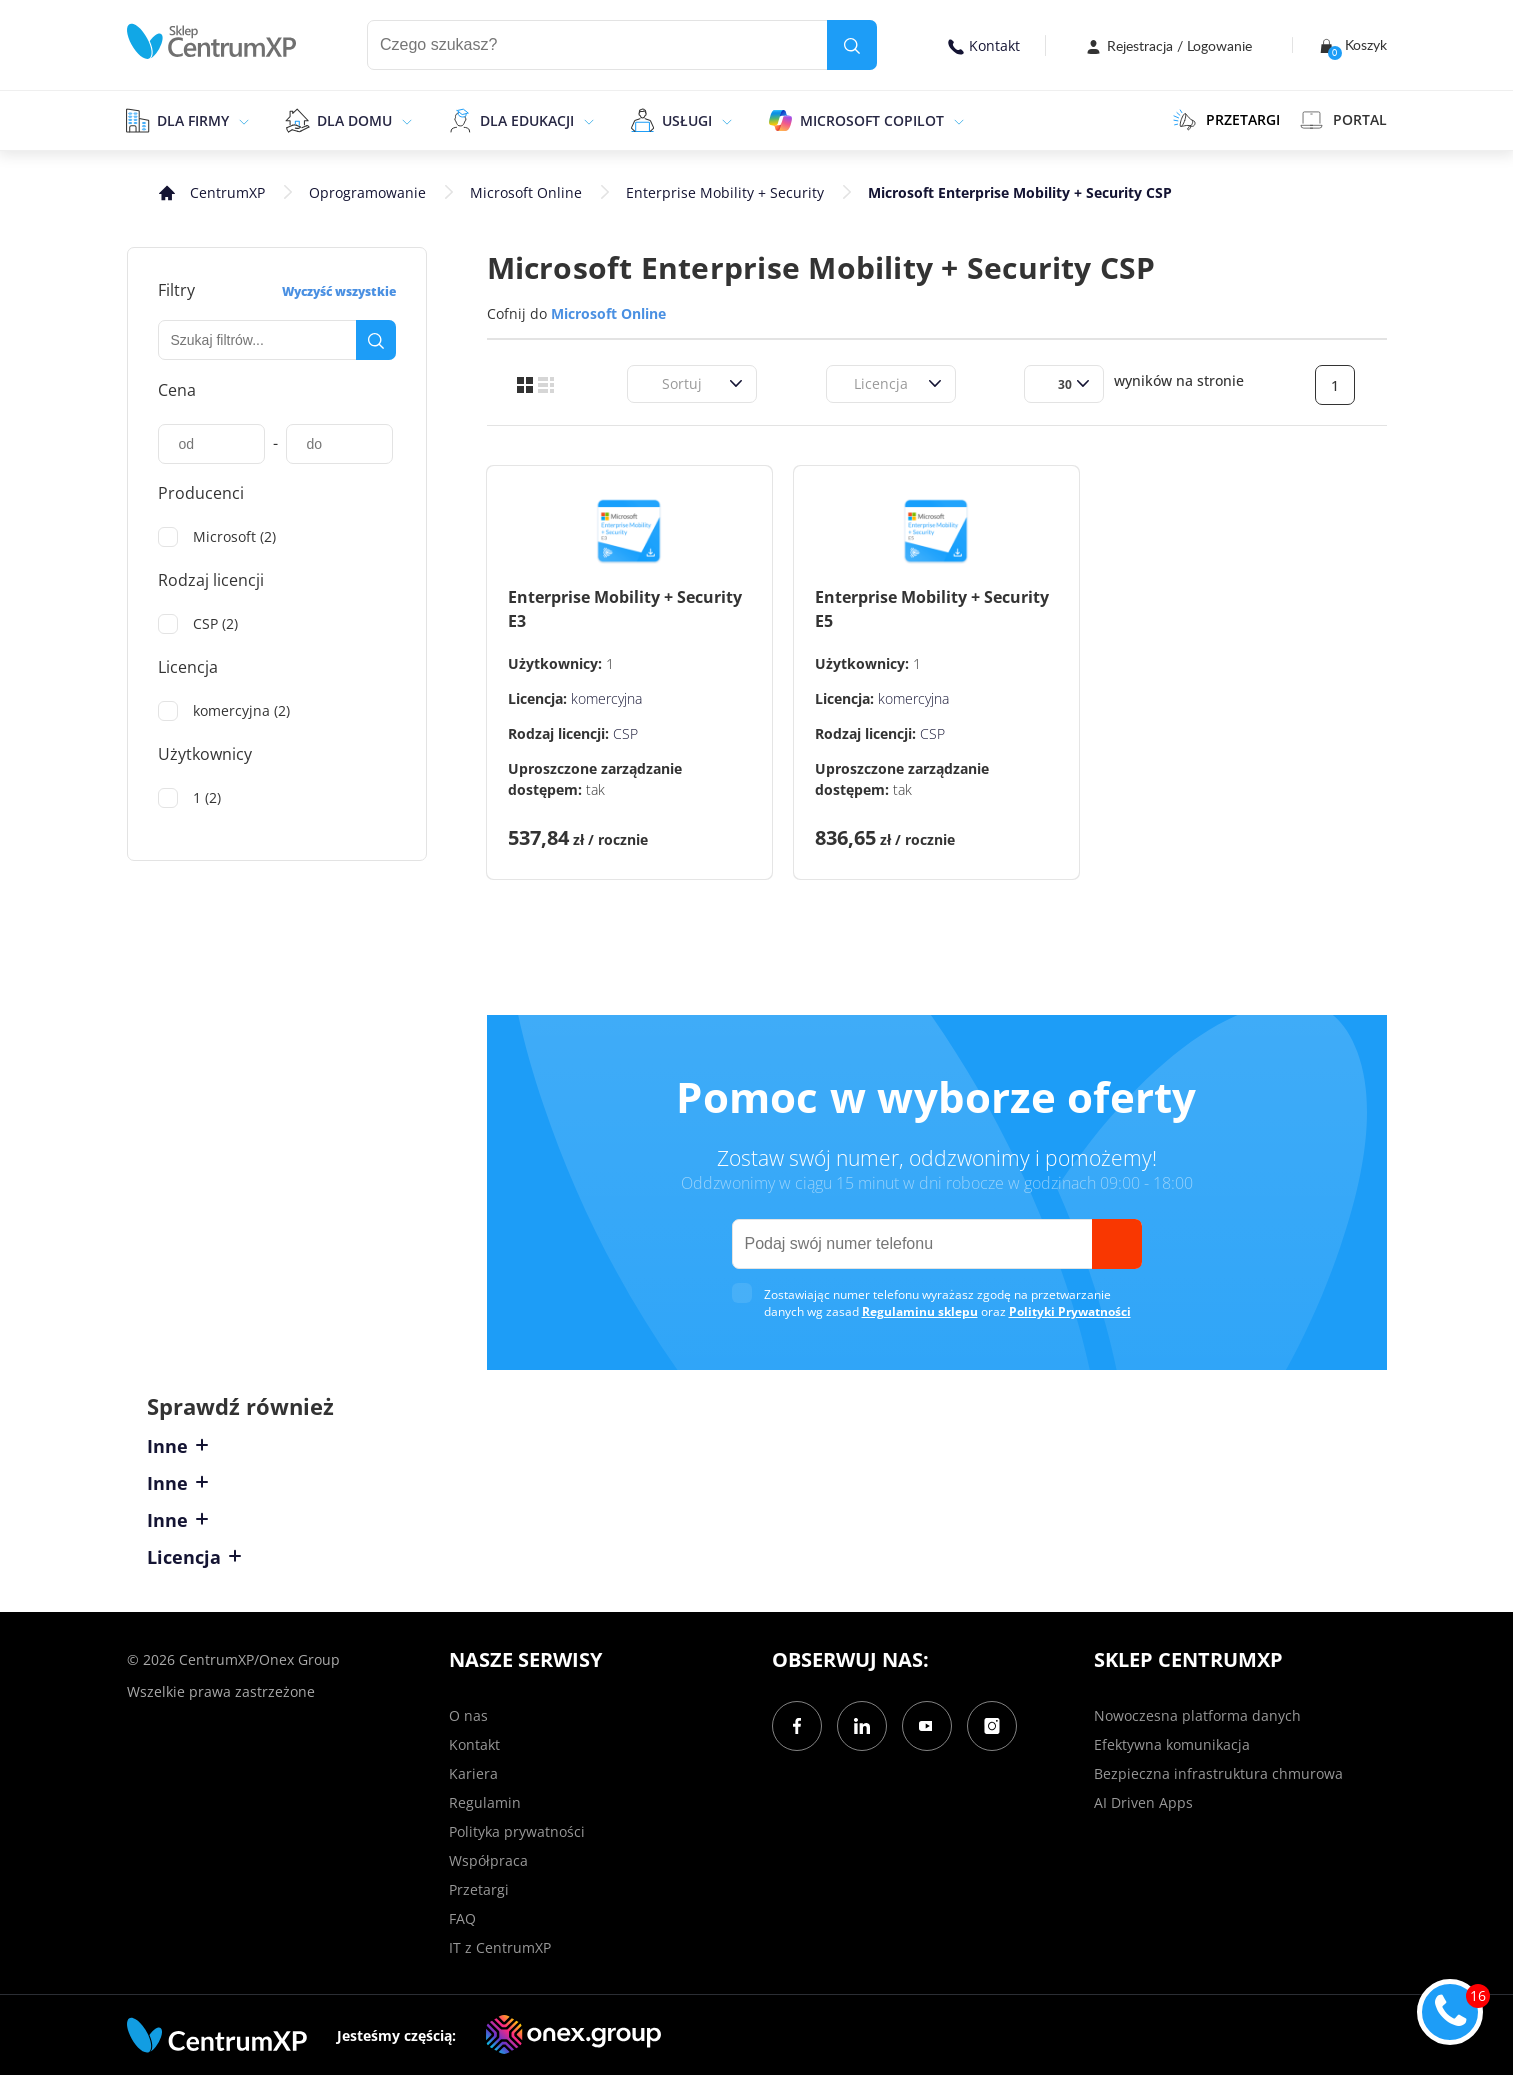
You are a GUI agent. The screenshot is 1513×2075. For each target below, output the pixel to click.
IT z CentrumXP (500, 1947)
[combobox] (650, 383)
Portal (1343, 120)
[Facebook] (797, 1726)
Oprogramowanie (367, 192)
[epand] (241, 120)
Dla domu (354, 120)
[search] (852, 45)
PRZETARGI (1226, 120)
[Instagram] (992, 1726)
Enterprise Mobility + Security (725, 192)
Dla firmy (193, 120)
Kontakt (984, 45)
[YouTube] (927, 1726)
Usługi (687, 120)
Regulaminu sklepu (920, 1311)
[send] (1117, 1244)
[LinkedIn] (862, 1726)
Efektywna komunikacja (1172, 1744)
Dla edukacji (527, 120)
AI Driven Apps (1143, 1802)
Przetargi (479, 1889)
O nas (468, 1715)
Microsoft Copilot (872, 120)
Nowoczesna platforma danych (1197, 1715)
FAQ (462, 1918)
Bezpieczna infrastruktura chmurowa (1218, 1773)
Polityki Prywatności (1070, 1311)
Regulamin (485, 1802)
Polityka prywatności (517, 1831)
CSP (625, 733)
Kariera (473, 1773)
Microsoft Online (526, 192)
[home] (212, 41)
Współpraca (488, 1860)
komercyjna (606, 698)
